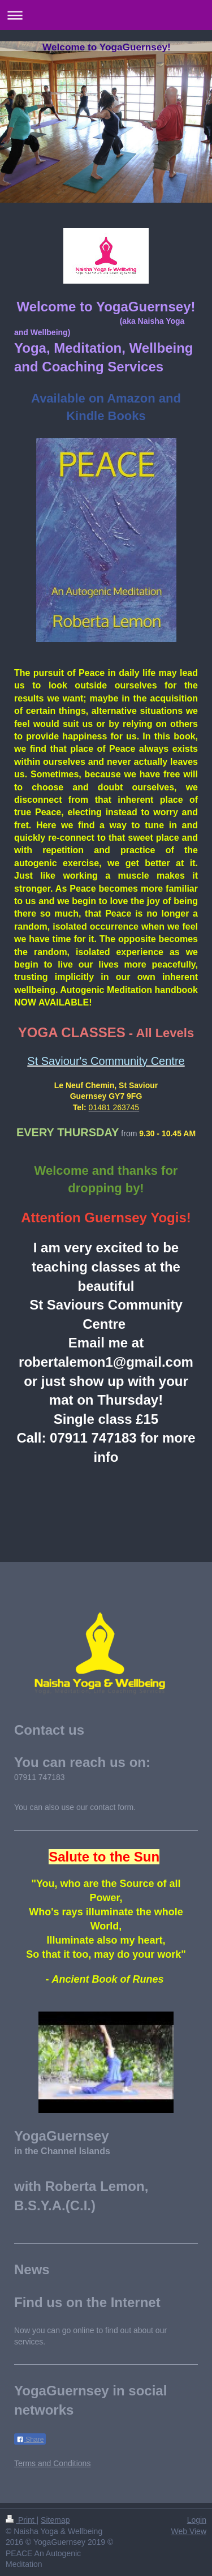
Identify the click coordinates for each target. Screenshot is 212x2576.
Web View (188, 2531)
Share (30, 2440)
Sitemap (55, 2519)
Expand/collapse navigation (106, 15)
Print (21, 2519)
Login (196, 2519)
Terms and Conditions (52, 2463)
